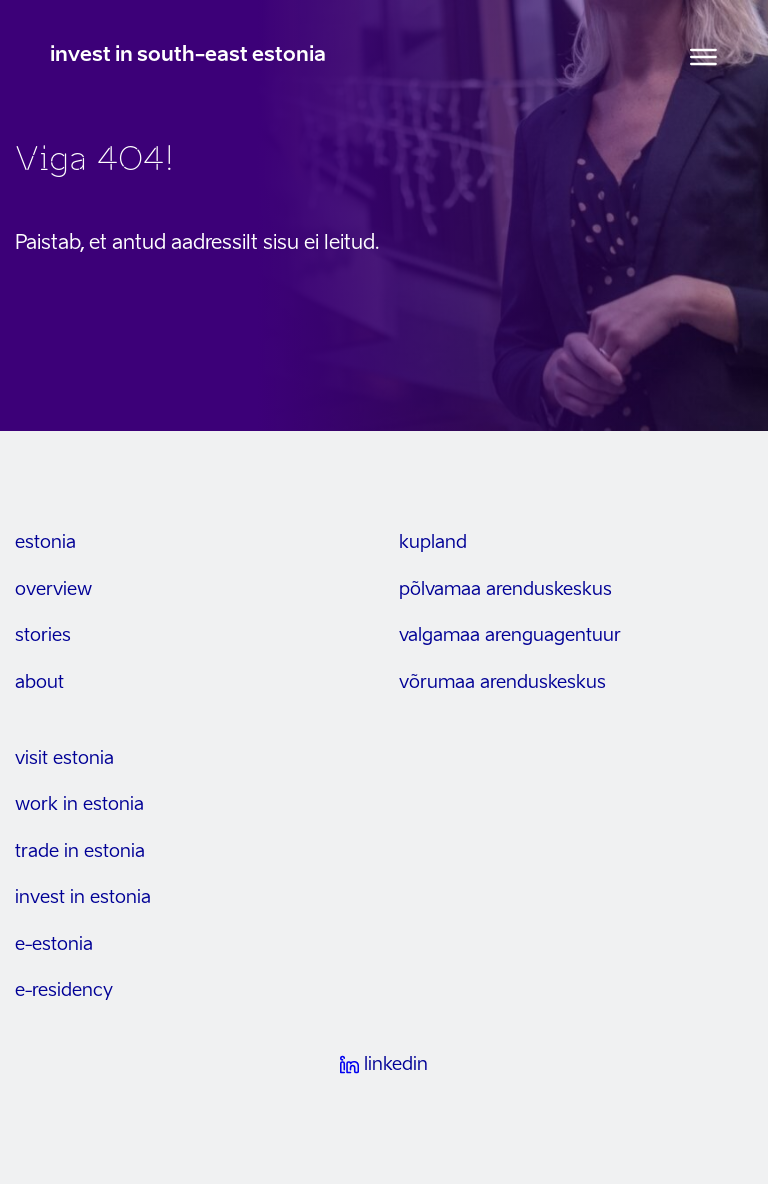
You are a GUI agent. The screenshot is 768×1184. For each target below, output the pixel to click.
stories (43, 636)
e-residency (64, 991)
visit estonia (64, 759)
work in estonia (79, 805)
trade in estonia (80, 852)
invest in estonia (83, 898)
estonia (45, 543)
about (39, 683)
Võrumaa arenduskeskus (502, 683)
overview (53, 590)
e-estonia (54, 945)
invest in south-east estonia (188, 56)
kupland (433, 543)
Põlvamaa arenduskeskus (505, 590)
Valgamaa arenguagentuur (510, 636)
